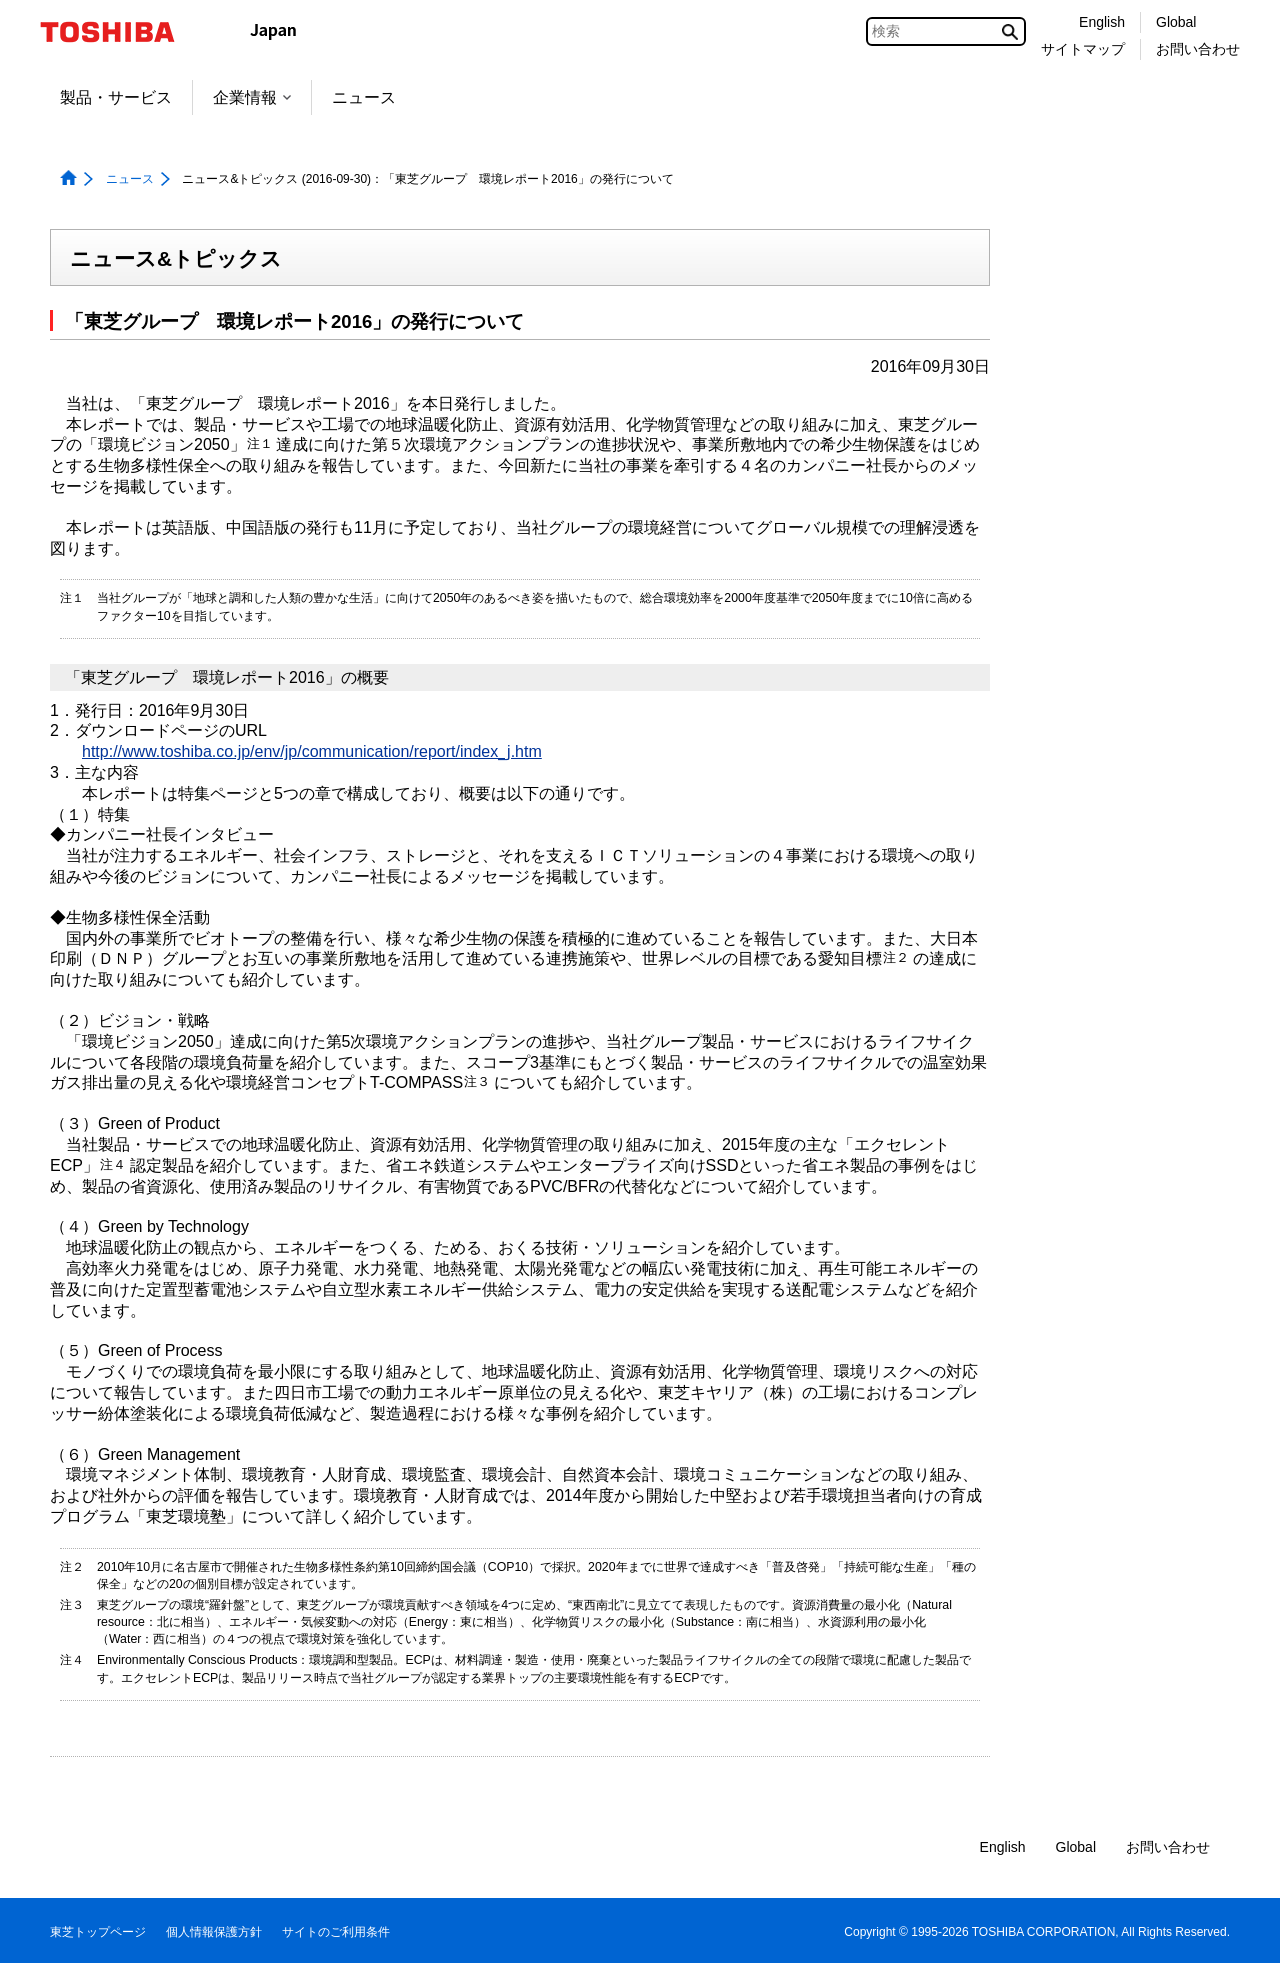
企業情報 (252, 97)
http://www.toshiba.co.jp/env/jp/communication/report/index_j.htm (312, 751)
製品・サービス (116, 97)
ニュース (364, 97)
